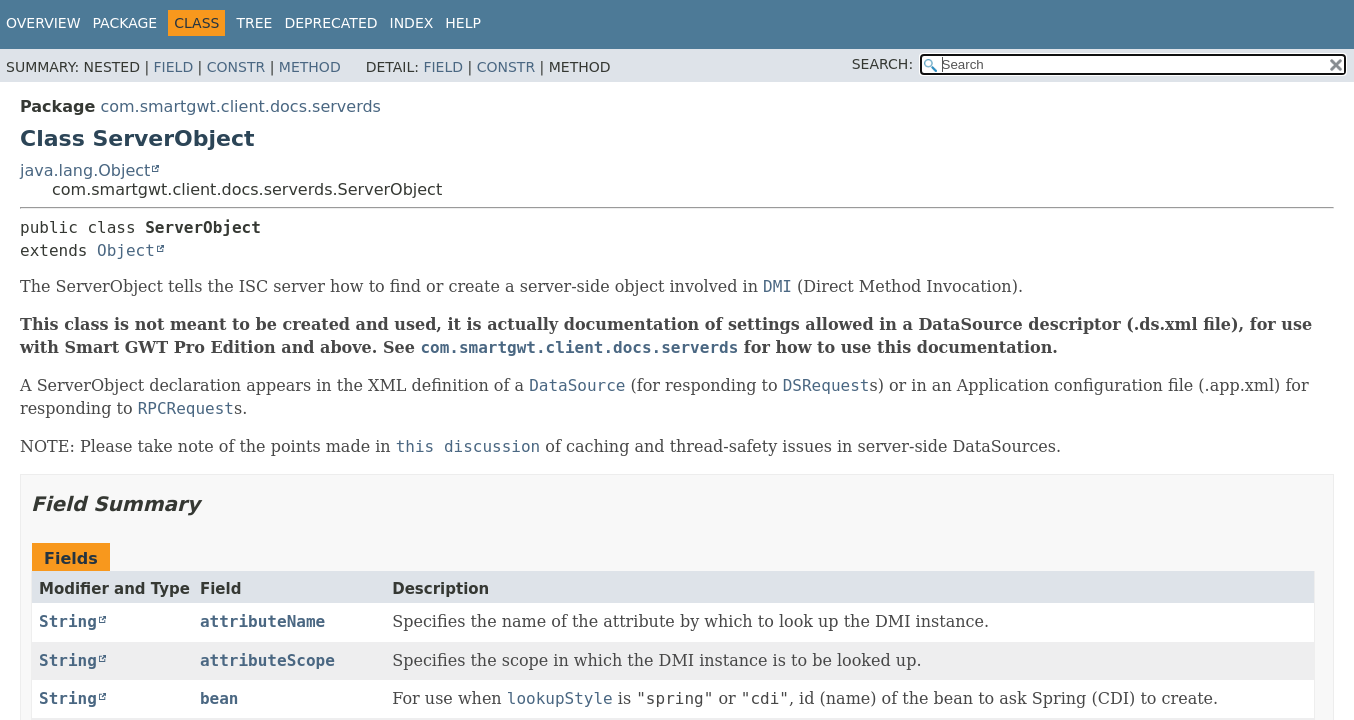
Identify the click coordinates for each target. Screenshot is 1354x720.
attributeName (262, 621)
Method (310, 67)
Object (126, 250)
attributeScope (267, 660)
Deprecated (330, 23)
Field (174, 67)
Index (412, 23)
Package (125, 23)
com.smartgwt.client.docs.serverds (240, 106)
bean (219, 698)
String (68, 621)
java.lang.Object (85, 170)
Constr (236, 67)
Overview (43, 23)
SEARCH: (882, 64)
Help (463, 23)
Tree (254, 23)
